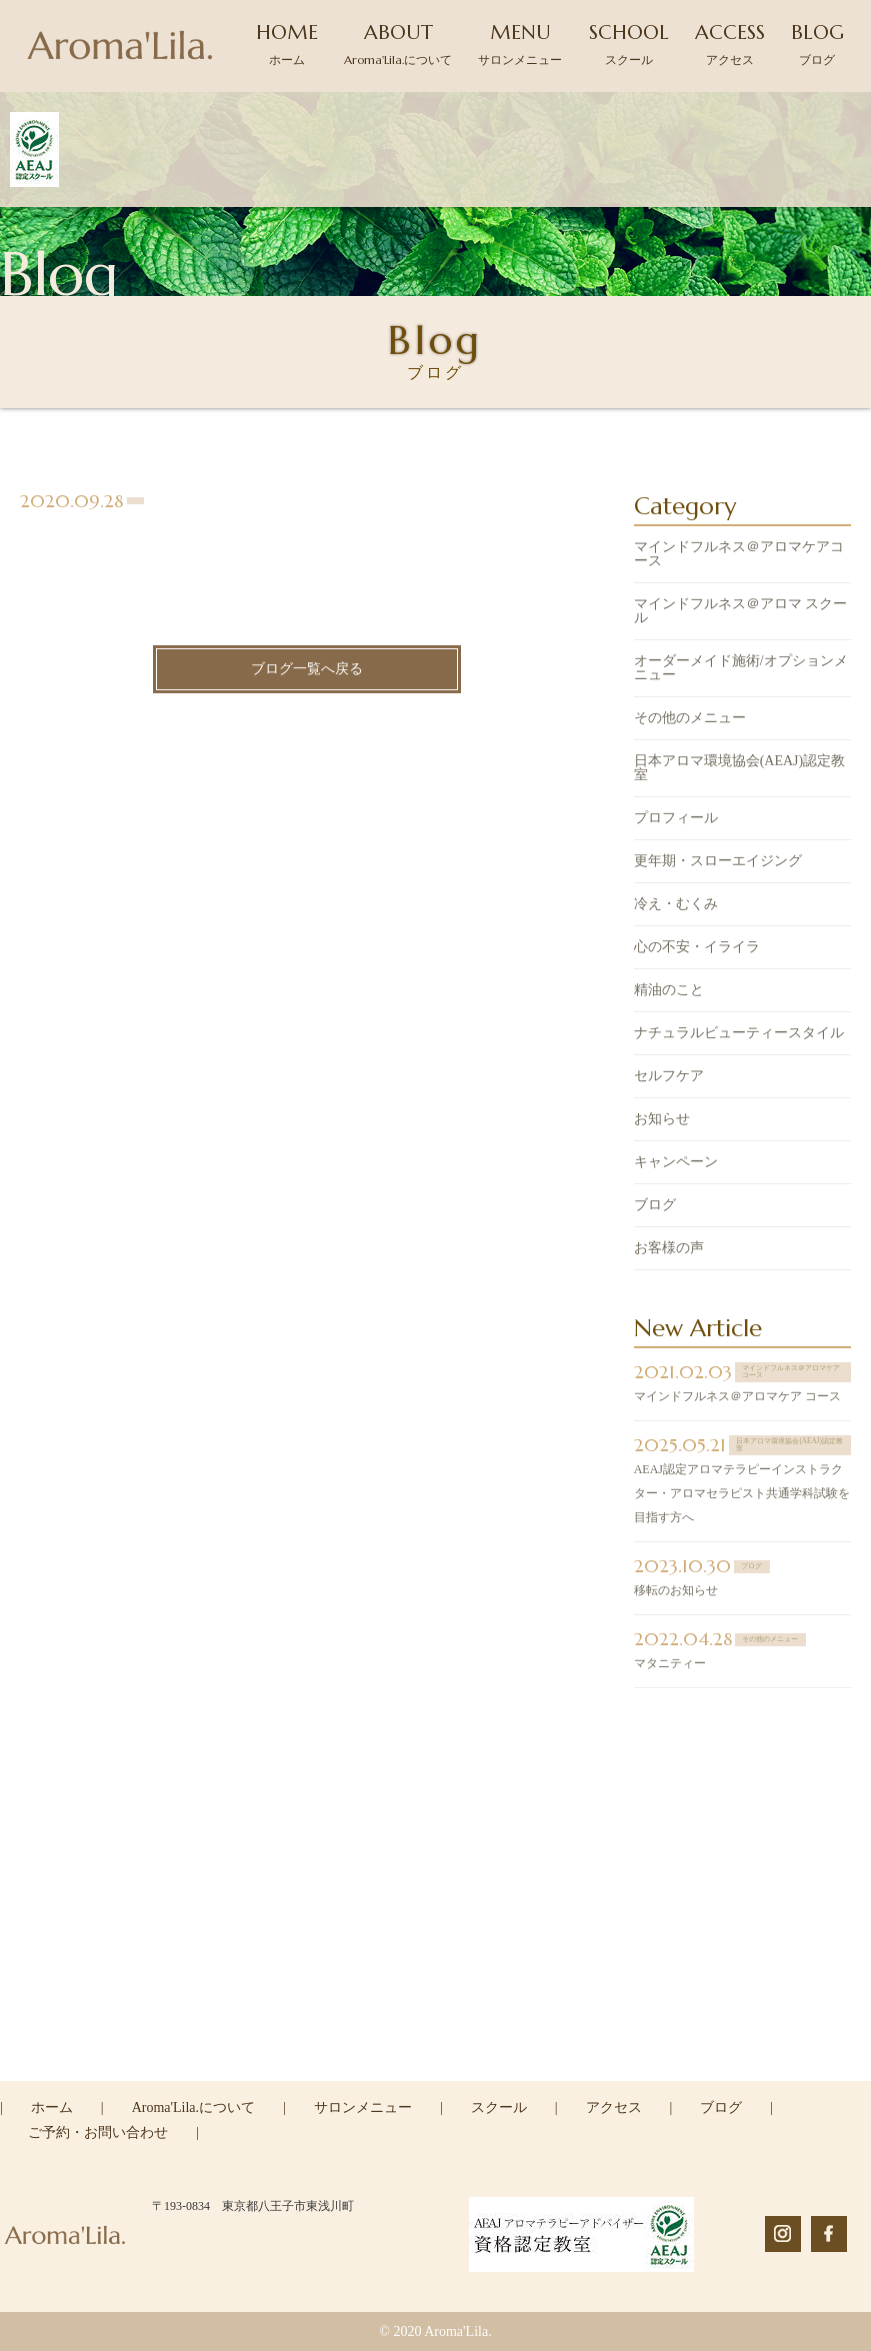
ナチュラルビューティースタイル (739, 1035)
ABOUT (398, 43)
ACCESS (730, 43)
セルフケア (669, 1078)
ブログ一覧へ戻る (307, 671)
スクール (499, 2107)
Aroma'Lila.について (193, 2107)
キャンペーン (676, 1164)
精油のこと (669, 992)
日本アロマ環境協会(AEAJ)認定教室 (740, 770)
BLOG (817, 43)
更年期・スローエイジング (718, 863)
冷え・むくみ (676, 906)
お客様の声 (669, 1250)
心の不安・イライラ (697, 949)
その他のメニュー (690, 720)
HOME (287, 43)
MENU (520, 43)
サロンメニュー (363, 2107)
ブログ (655, 1207)
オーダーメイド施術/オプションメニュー (741, 670)
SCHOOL (629, 43)
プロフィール (676, 820)
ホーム (52, 2107)
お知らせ (662, 1121)
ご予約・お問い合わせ (98, 2132)
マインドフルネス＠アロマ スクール (741, 613)
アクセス (614, 2107)
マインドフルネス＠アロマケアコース (739, 556)
